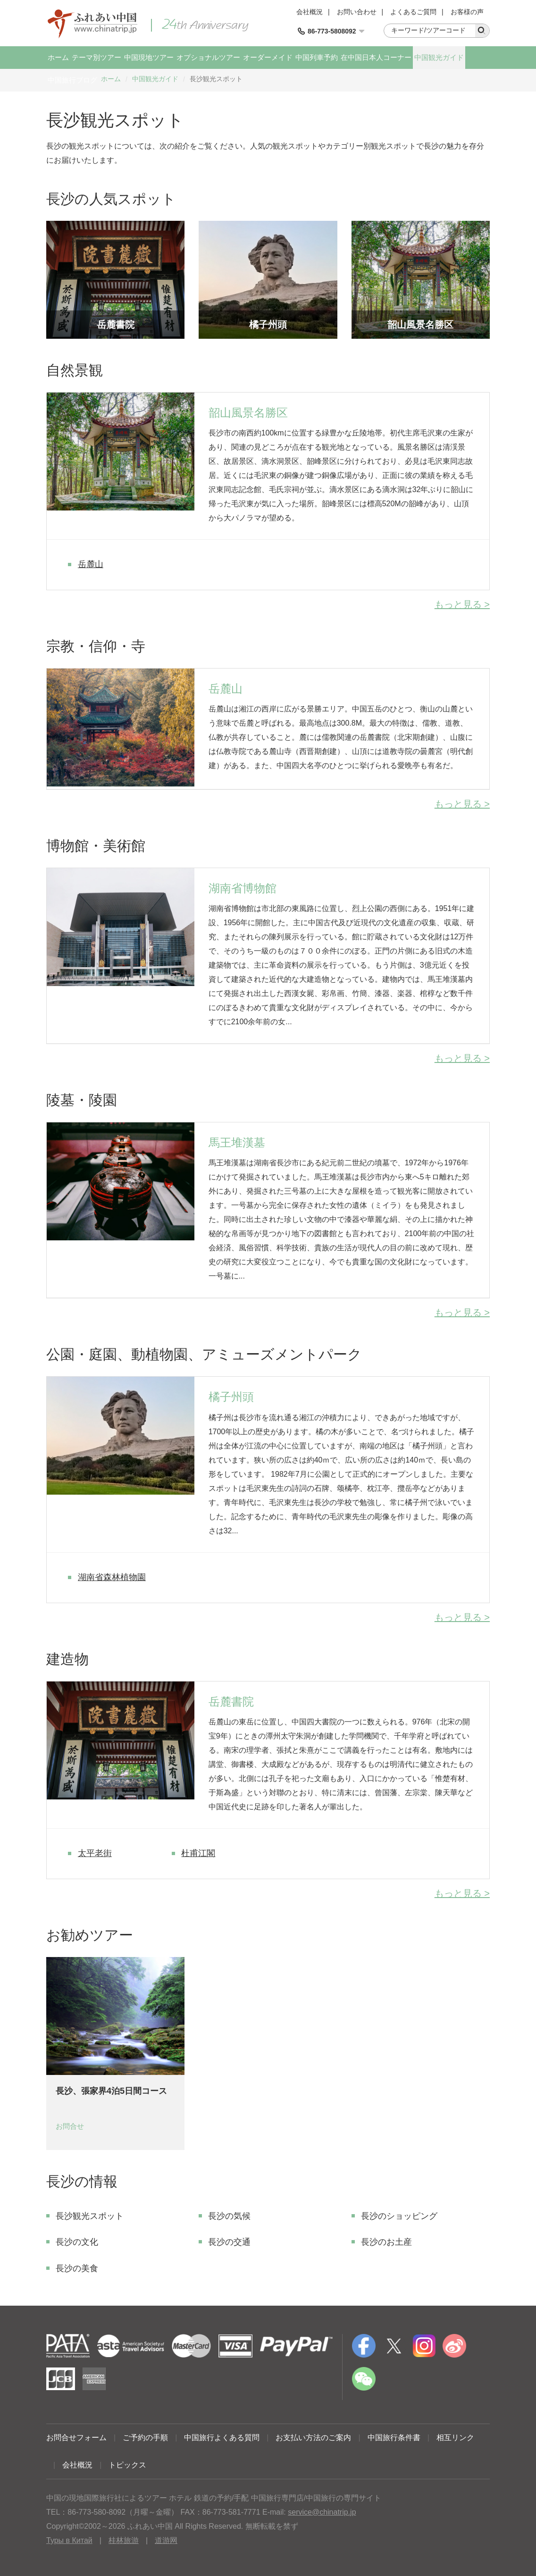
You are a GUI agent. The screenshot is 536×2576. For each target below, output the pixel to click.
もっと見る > (462, 604)
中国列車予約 (316, 57)
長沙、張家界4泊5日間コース (111, 2091)
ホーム (58, 57)
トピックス (127, 2465)
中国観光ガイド (439, 57)
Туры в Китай (69, 2540)
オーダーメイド (268, 57)
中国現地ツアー (149, 57)
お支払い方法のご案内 (313, 2438)
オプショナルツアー (208, 57)
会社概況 (309, 12)
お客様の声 (467, 12)
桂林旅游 (124, 2540)
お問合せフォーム (76, 2438)
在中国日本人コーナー (376, 57)
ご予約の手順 (145, 2438)
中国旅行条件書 (394, 2438)
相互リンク (455, 2438)
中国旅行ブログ (72, 80)
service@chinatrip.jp (322, 2512)
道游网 (166, 2540)
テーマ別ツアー (96, 57)
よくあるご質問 (413, 12)
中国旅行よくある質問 (222, 2438)
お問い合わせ (357, 12)
